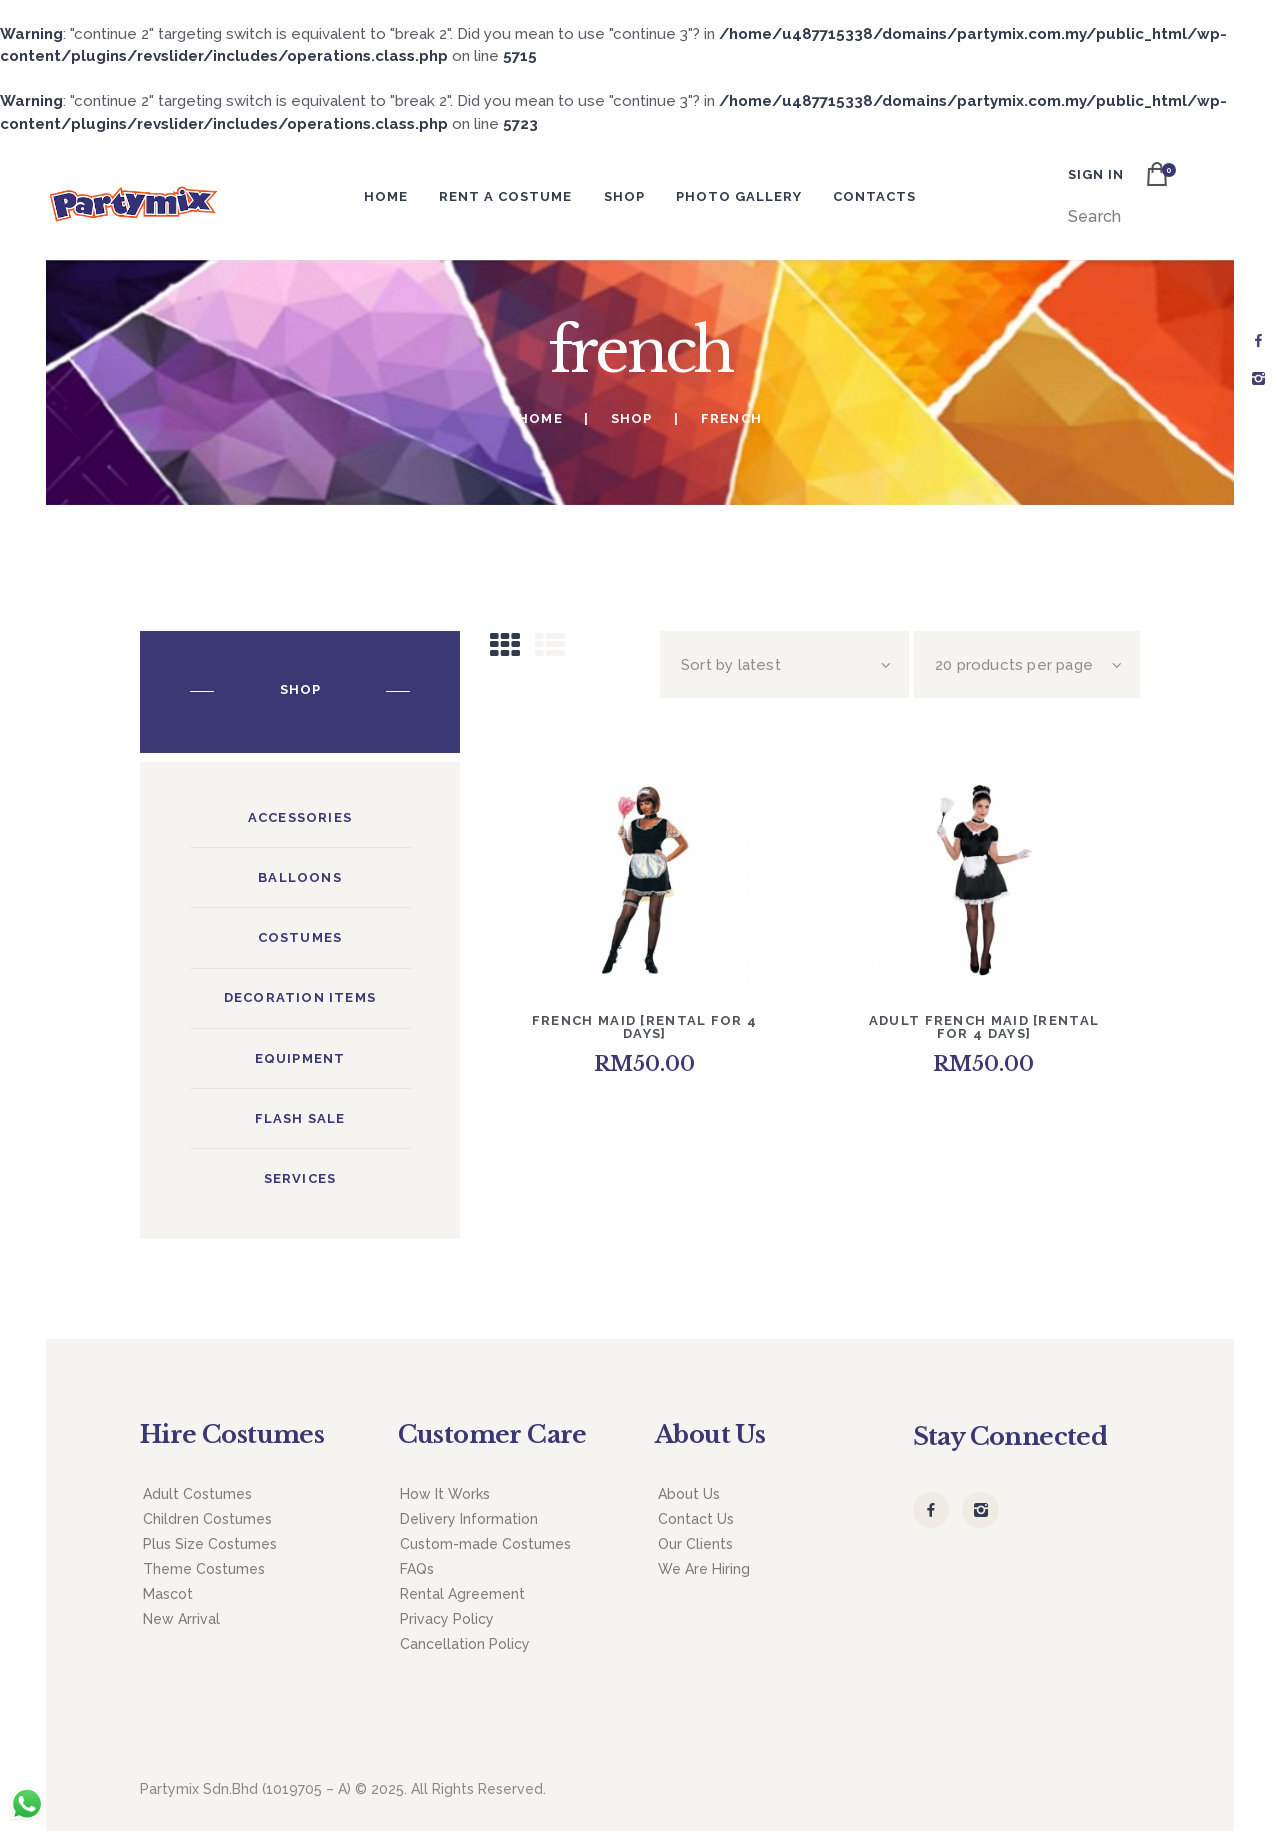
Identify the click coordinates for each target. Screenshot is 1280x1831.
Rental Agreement (462, 1594)
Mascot (168, 1594)
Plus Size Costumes (210, 1544)
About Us (689, 1494)
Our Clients (695, 1544)
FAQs (417, 1569)
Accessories (300, 817)
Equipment (300, 1058)
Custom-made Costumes (485, 1544)
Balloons (300, 877)
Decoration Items (300, 997)
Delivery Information (469, 1519)
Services (300, 1178)
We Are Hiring (704, 1569)
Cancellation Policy (465, 1644)
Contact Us (696, 1519)
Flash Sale (300, 1118)
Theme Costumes (204, 1569)
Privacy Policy (447, 1619)
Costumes (300, 937)
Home (540, 418)
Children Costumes (207, 1519)
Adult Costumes (197, 1494)
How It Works (445, 1494)
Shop (632, 418)
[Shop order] (784, 664)
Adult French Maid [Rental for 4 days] (984, 1027)
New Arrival (181, 1619)
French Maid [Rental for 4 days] (645, 1027)
